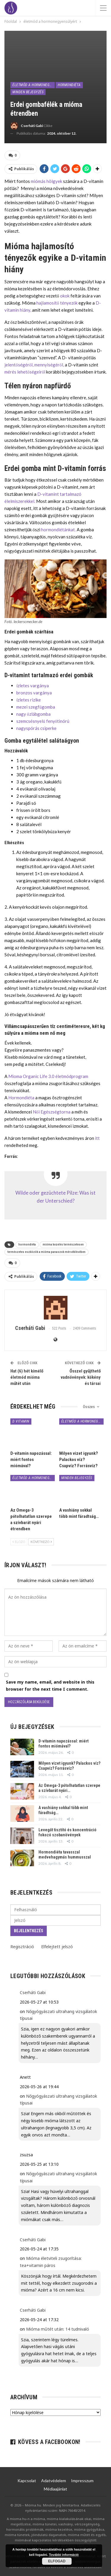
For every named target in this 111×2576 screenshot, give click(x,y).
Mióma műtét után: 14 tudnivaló (57, 2329)
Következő (41, 1542)
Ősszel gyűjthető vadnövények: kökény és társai (81, 1377)
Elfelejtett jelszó (57, 1946)
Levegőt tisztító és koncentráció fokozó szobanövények (67, 1832)
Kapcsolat (26, 2480)
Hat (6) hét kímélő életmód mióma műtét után (26, 1377)
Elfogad (57, 2561)
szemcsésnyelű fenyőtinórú (42, 721)
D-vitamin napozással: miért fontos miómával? (63, 1743)
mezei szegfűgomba (35, 706)
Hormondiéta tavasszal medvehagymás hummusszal (64, 1854)
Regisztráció (22, 1946)
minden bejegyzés (28, 92)
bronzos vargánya (34, 692)
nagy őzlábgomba (33, 714)
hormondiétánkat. (58, 529)
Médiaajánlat (55, 2488)
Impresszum (82, 2480)
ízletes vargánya (32, 685)
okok (65, 295)
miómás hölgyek (46, 181)
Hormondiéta (69, 85)
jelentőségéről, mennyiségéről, (34, 364)
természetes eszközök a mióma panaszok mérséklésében (46, 1252)
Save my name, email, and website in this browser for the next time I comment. (50, 1685)
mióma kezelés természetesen (63, 1244)
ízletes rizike (28, 699)
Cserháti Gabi (33, 1992)
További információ (64, 2554)
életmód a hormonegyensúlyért (33, 85)
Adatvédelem (53, 2480)
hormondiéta (27, 1244)
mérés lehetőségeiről (24, 371)
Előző (18, 1542)
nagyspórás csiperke (36, 728)
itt (97, 1138)
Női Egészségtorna (51, 1111)
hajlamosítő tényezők (57, 302)
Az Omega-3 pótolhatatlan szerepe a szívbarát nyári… (69, 1788)
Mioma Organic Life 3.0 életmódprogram (48, 1076)
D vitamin (20, 1421)
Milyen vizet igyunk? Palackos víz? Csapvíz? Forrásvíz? (69, 1766)
